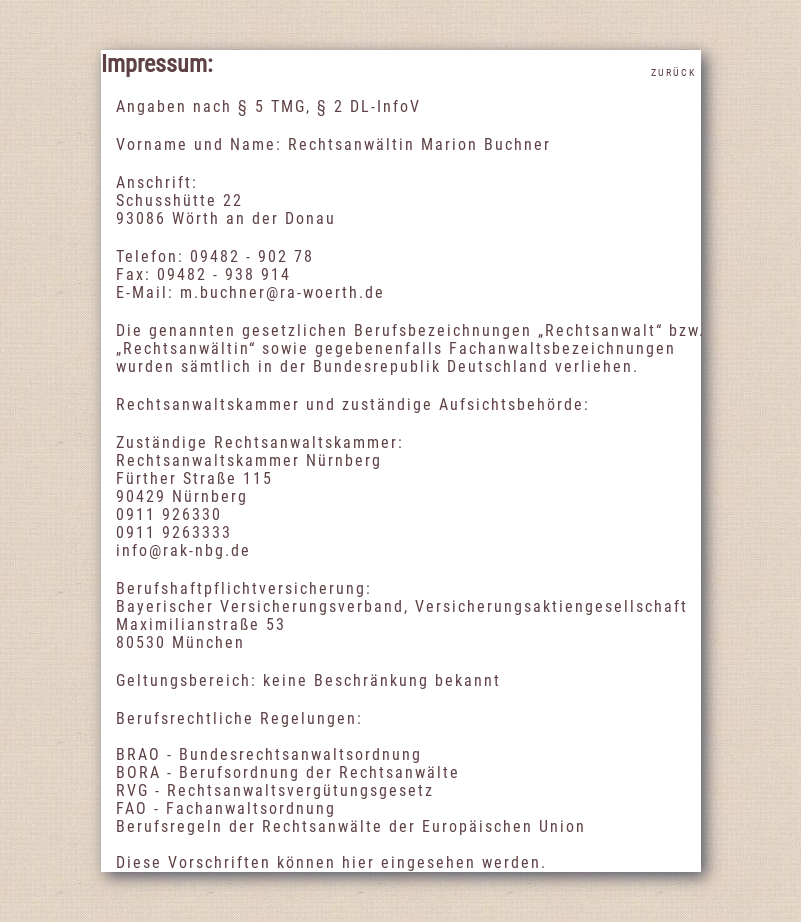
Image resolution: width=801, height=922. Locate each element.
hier (358, 863)
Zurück (673, 72)
